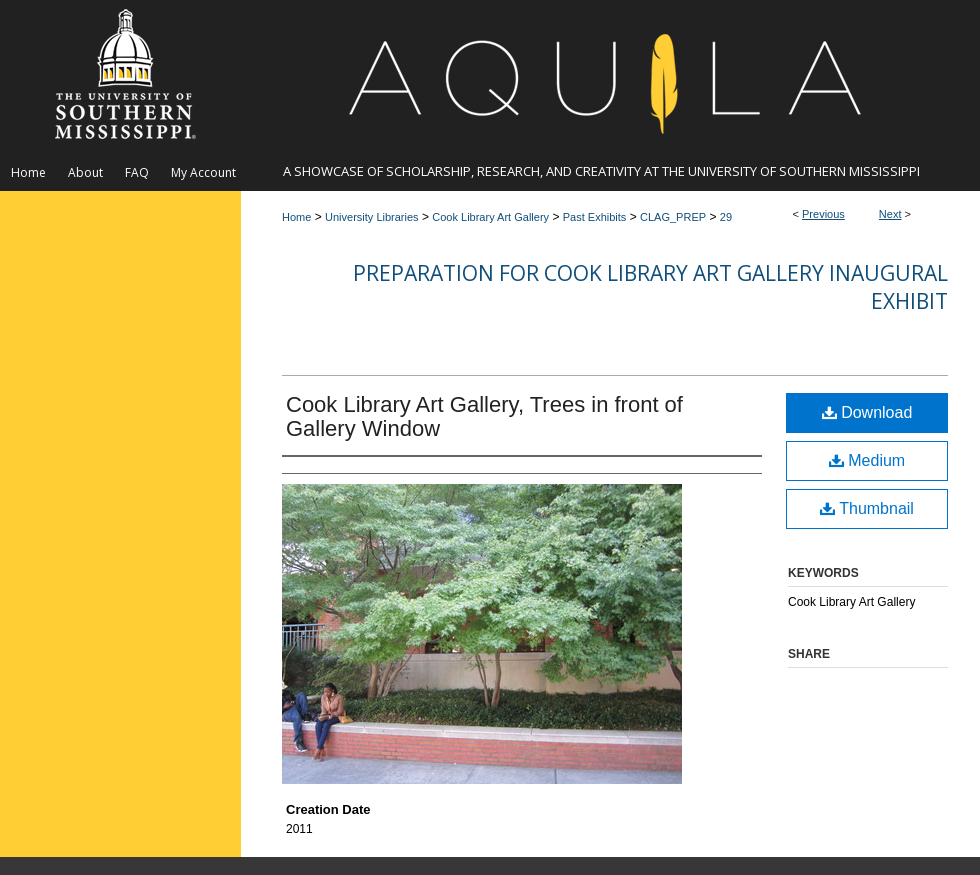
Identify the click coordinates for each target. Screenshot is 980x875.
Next (890, 214)
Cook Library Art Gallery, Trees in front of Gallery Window (484, 416)
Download (867, 412)
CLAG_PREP (673, 217)
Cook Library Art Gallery (490, 217)
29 (726, 217)
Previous (823, 214)
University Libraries (372, 217)
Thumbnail (867, 508)
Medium (867, 460)
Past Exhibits (595, 217)
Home (296, 217)
